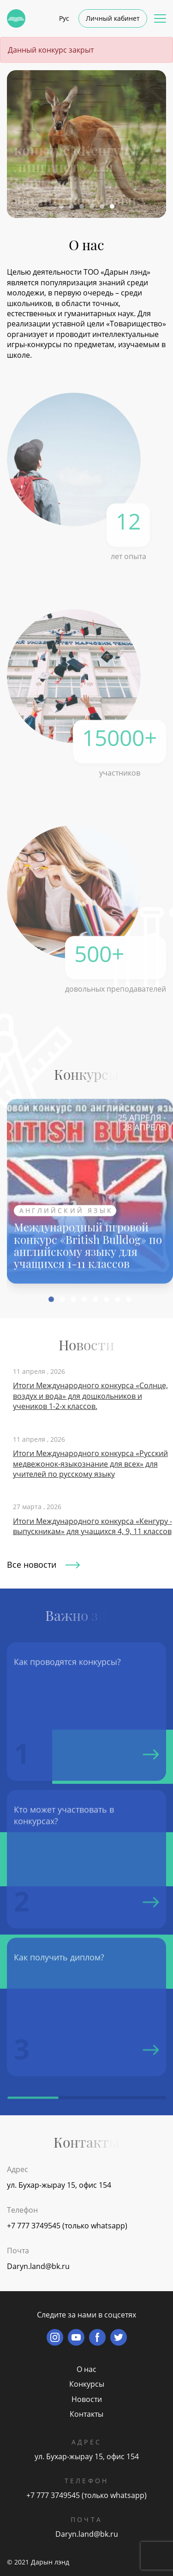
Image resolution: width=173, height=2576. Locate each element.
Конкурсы (86, 2384)
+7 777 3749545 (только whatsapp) (67, 2226)
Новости (87, 2399)
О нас (86, 2369)
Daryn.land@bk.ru (38, 2266)
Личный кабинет (113, 18)
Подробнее (55, 190)
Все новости (43, 1565)
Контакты (86, 2414)
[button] (61, 206)
